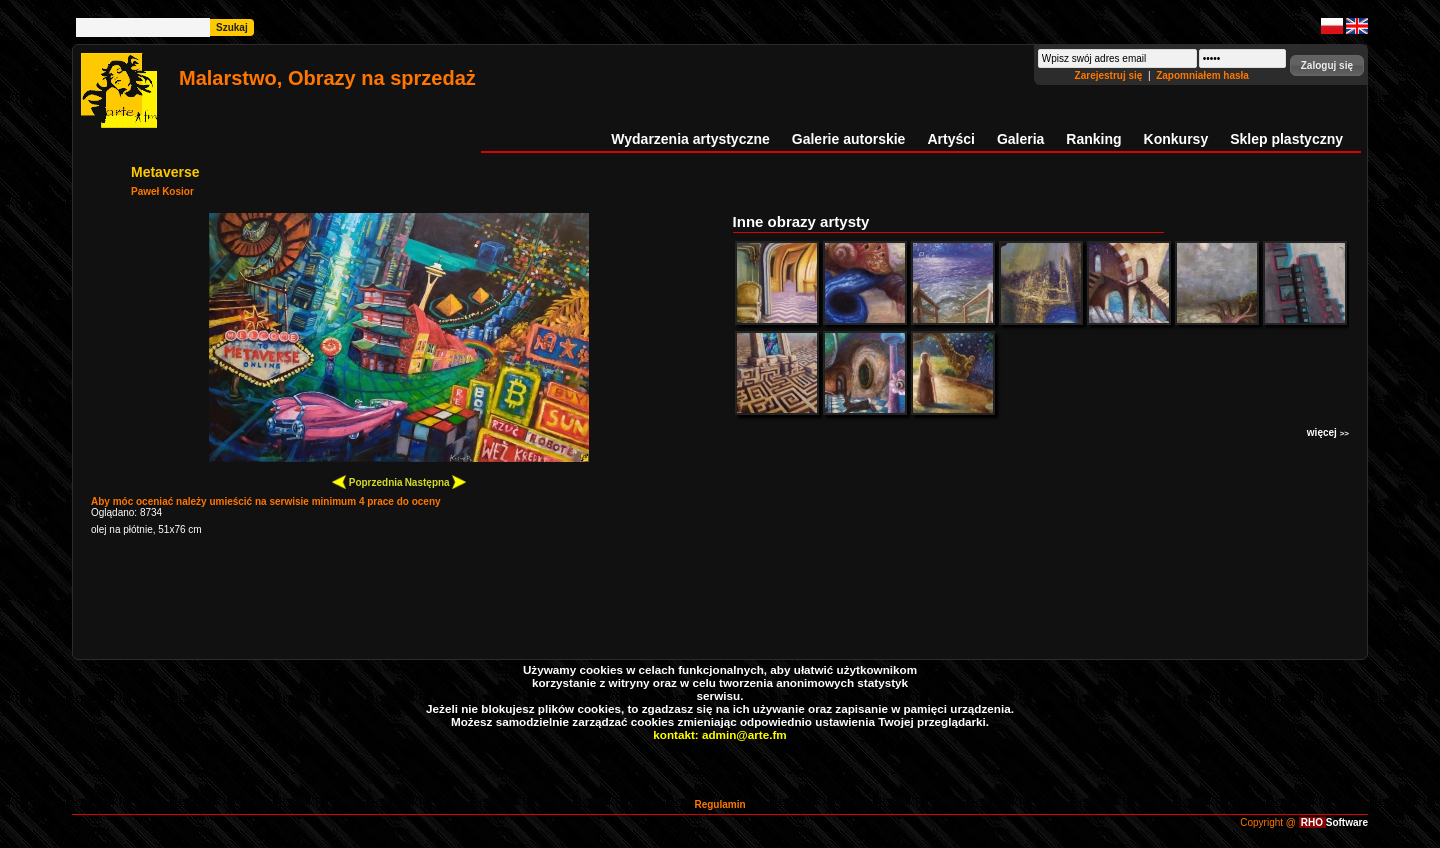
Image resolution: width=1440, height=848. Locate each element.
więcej (1328, 432)
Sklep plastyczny (1286, 139)
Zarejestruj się (1110, 75)
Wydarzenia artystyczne (690, 139)
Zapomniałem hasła (1202, 75)
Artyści (950, 139)
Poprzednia (367, 481)
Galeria (1020, 139)
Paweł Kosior (162, 191)
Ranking (1093, 139)
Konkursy (1176, 139)
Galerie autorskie (849, 139)
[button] (1327, 65)
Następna (436, 481)
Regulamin (719, 804)
